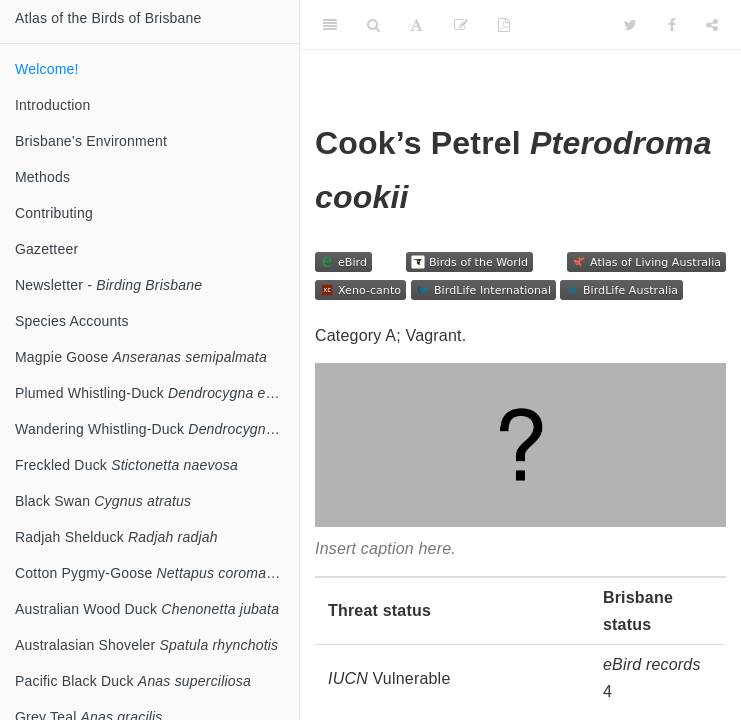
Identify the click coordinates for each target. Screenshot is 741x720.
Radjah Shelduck (116, 537)
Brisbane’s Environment (91, 141)
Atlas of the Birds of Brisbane (108, 18)
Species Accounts (72, 321)
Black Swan (103, 501)
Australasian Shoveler (146, 645)
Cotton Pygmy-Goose (157, 573)
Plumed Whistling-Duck (155, 393)
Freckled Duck (126, 465)
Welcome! (47, 69)
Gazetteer (46, 249)
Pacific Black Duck (133, 681)
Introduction (53, 105)
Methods (42, 177)
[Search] (373, 25)
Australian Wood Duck (147, 609)
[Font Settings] (416, 25)
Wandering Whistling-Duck (157, 429)
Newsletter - (108, 285)
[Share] (712, 25)
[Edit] (461, 25)
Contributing (54, 213)
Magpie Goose (141, 357)
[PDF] (504, 25)
